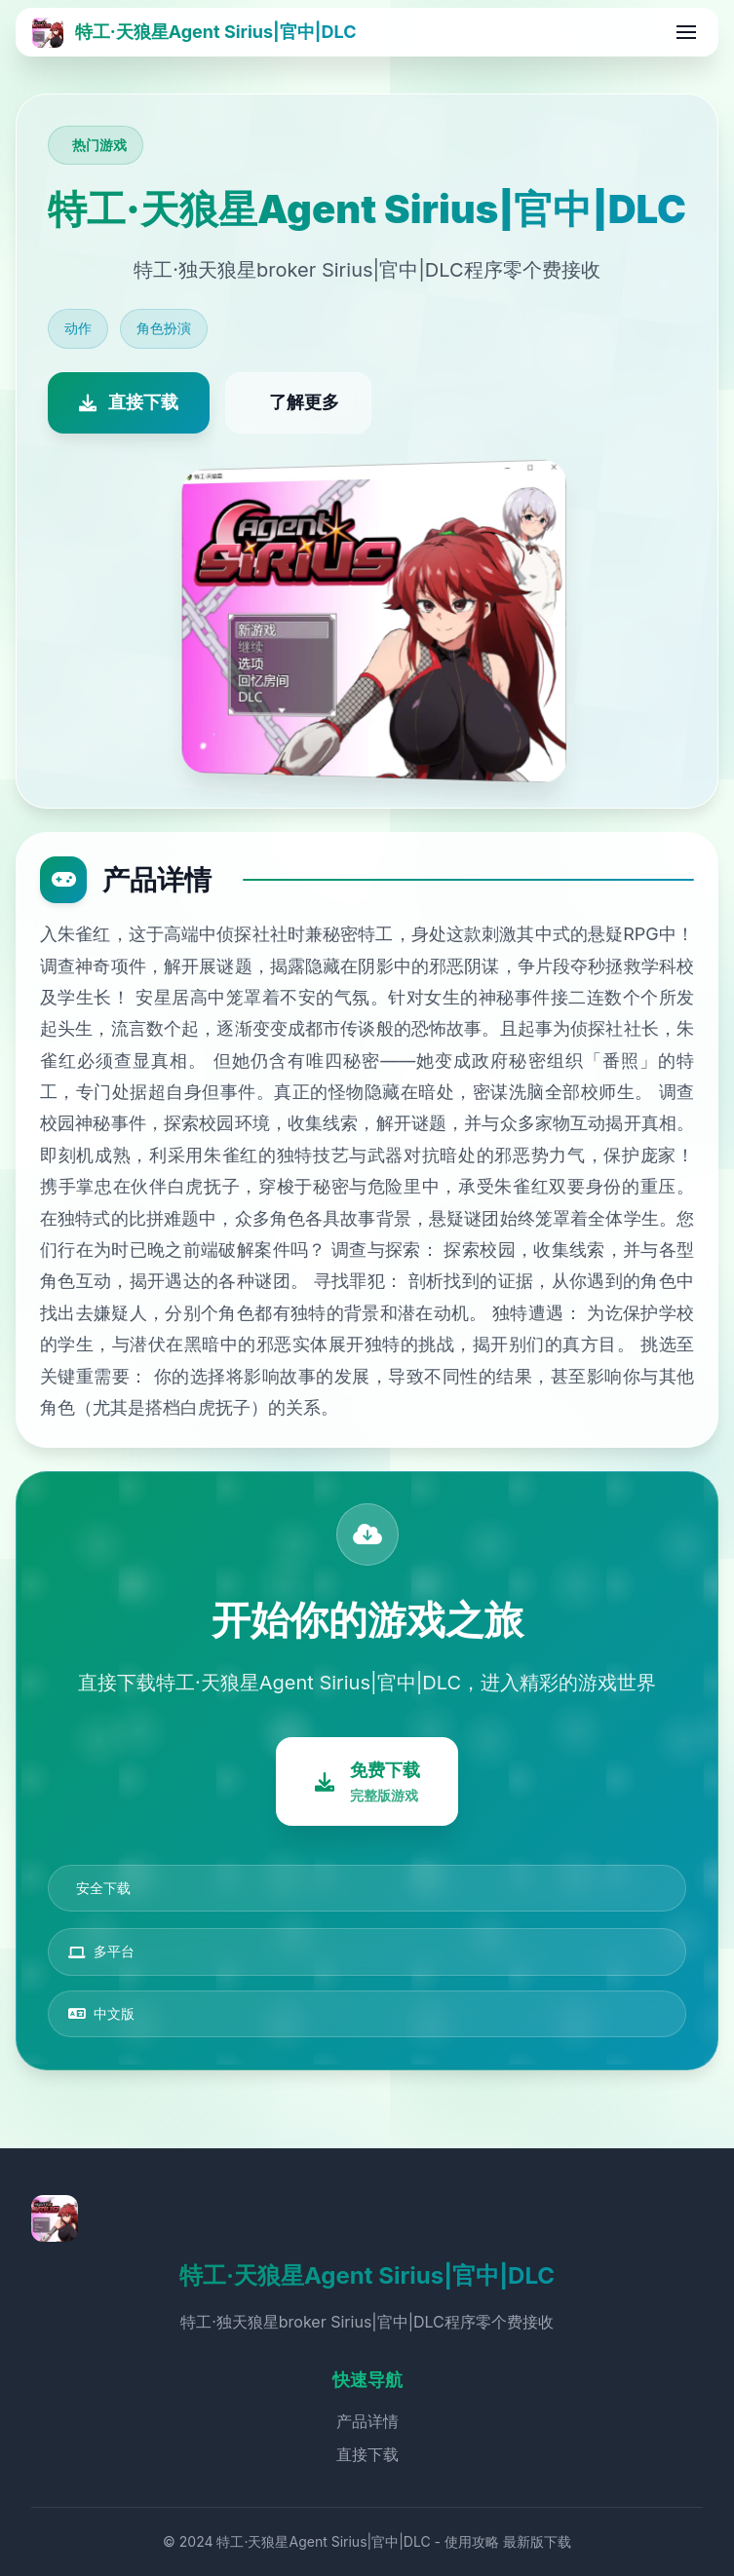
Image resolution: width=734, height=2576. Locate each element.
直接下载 (367, 2454)
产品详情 (367, 2422)
